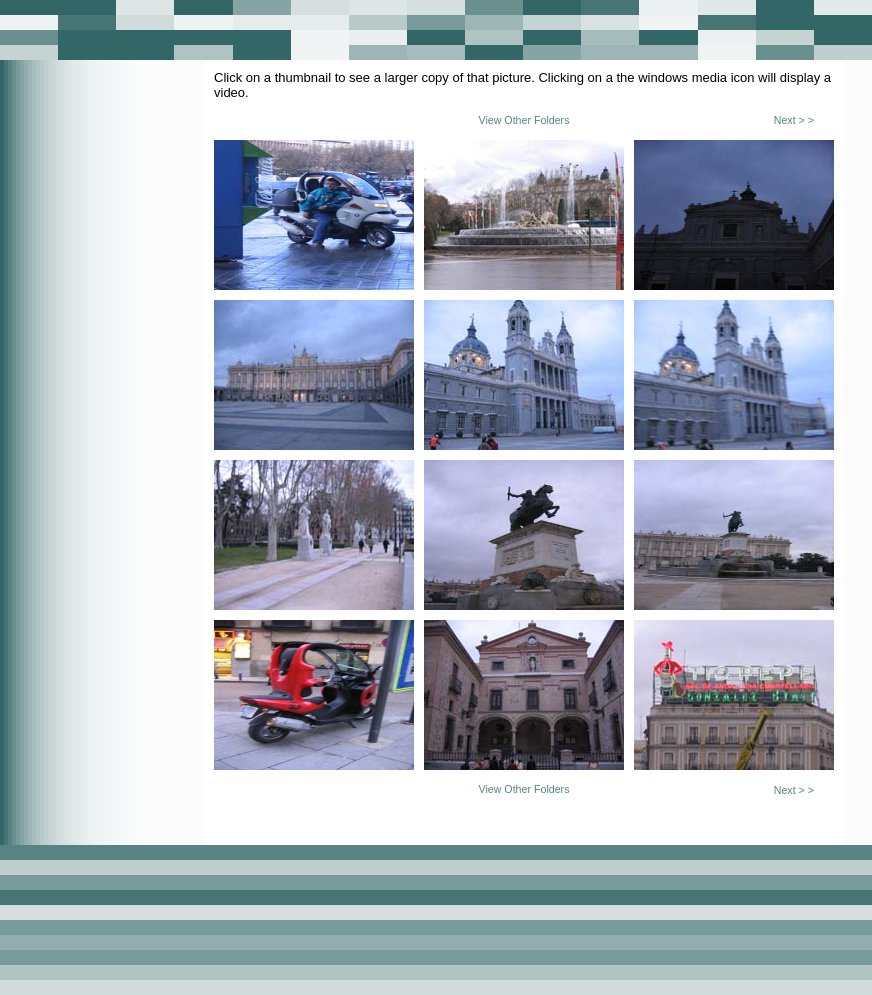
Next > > (794, 120)
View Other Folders (523, 120)
